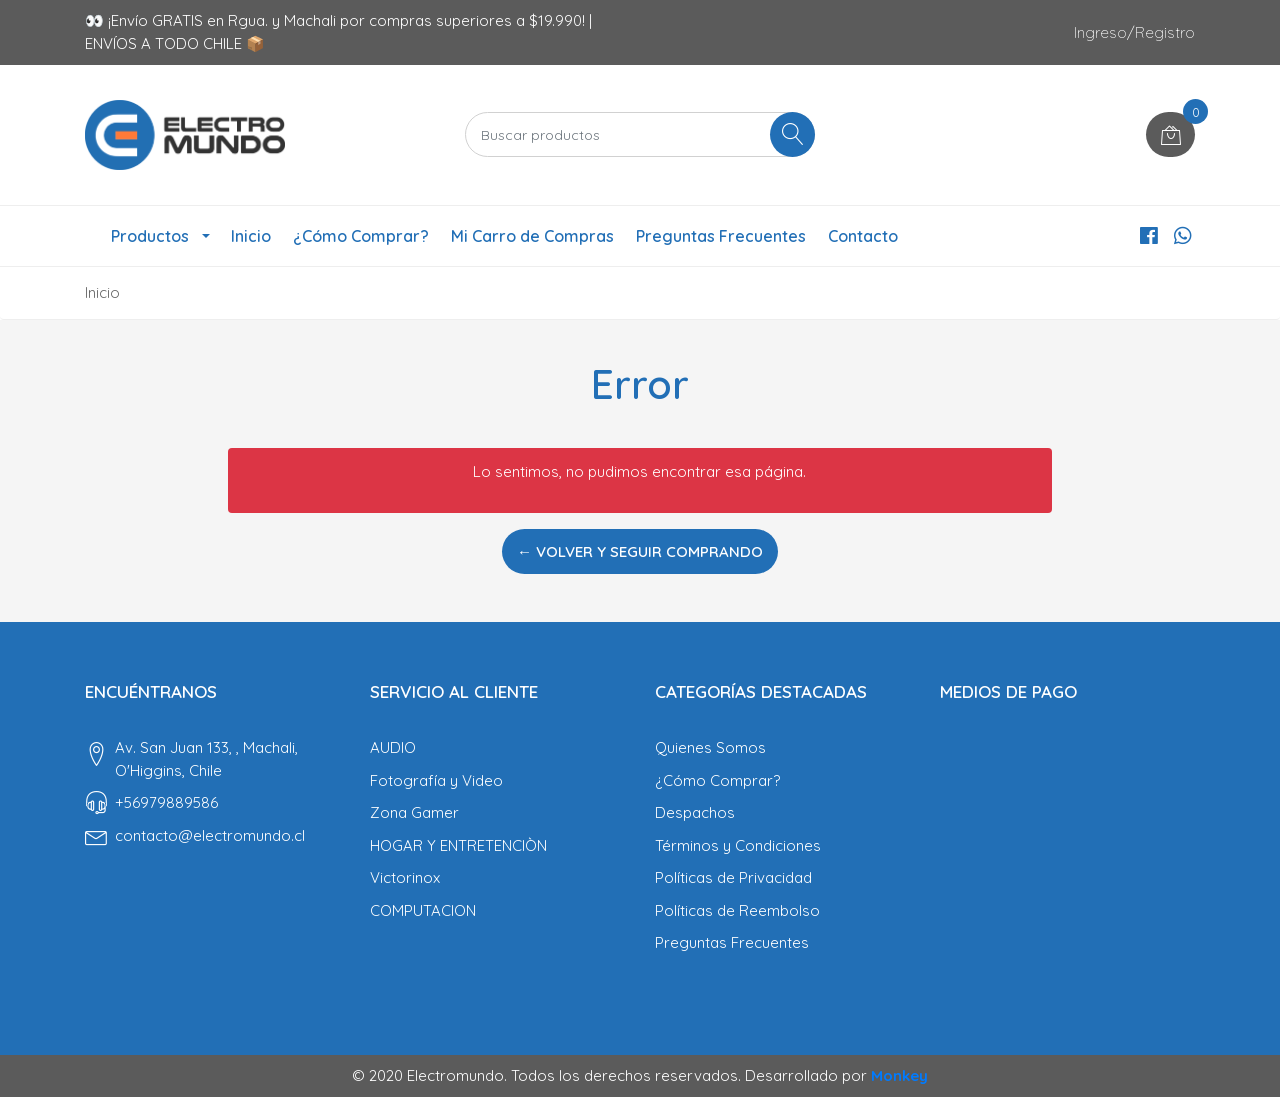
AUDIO (393, 747)
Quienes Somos (710, 747)
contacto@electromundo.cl (210, 835)
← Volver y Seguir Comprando (640, 551)
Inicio (251, 236)
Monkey (899, 1075)
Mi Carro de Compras (532, 236)
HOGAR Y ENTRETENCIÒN (458, 845)
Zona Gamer (414, 812)
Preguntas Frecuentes (721, 236)
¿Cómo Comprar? (361, 236)
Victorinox (405, 877)
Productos (150, 236)
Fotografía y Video (436, 780)
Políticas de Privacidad (733, 877)
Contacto (863, 236)
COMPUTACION (423, 910)
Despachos (695, 812)
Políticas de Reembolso (737, 910)
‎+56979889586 (166, 802)
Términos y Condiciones (738, 845)
